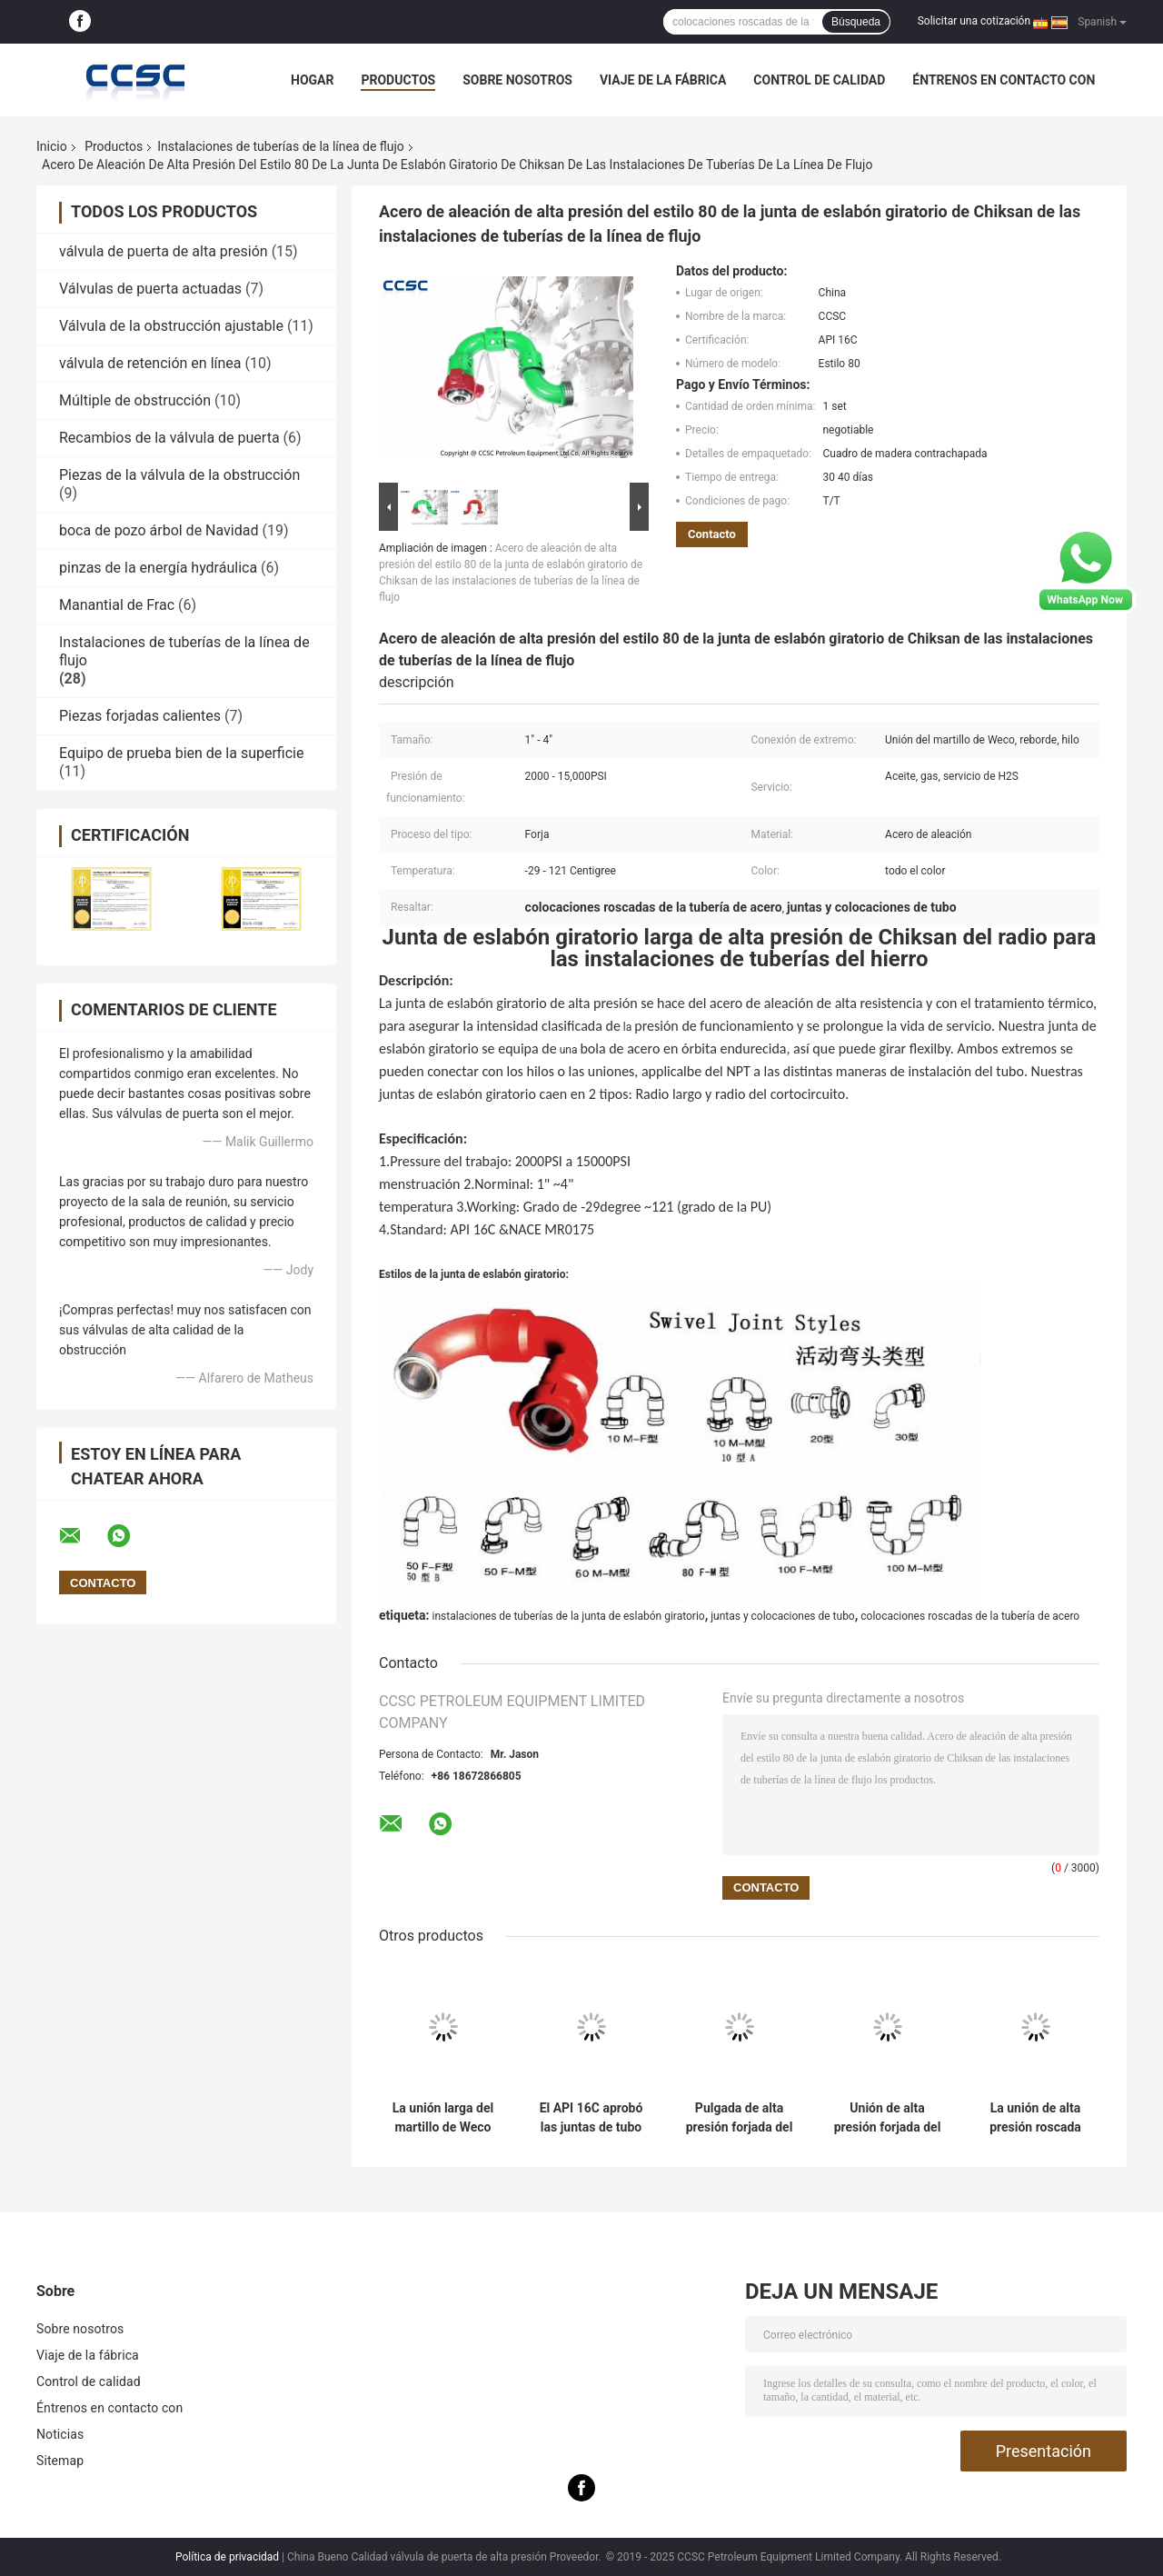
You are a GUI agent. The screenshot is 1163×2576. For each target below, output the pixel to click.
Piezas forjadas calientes (140, 715)
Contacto (712, 534)
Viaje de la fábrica (663, 80)
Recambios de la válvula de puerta (169, 437)
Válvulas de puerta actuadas (150, 288)
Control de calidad (819, 80)
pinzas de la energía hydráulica (158, 567)
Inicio (51, 146)
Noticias (60, 2434)
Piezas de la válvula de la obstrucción (179, 475)
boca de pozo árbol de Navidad (158, 530)
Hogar (312, 80)
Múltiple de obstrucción (135, 400)
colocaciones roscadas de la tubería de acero (969, 1616)
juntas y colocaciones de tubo (783, 1616)
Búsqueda (855, 21)
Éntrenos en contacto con (1003, 80)
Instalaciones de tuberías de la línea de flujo (280, 146)
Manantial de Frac (116, 605)
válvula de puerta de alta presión (163, 251)
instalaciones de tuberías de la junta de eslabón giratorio (568, 1616)
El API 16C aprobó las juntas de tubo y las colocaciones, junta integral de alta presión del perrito (591, 2118)
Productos (398, 80)
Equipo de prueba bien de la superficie (181, 753)
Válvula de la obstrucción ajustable (171, 325)
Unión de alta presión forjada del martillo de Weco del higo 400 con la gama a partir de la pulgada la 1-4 (887, 2118)
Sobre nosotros (517, 80)
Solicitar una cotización (974, 21)
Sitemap (60, 2460)
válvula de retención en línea (150, 363)
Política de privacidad (227, 2557)
